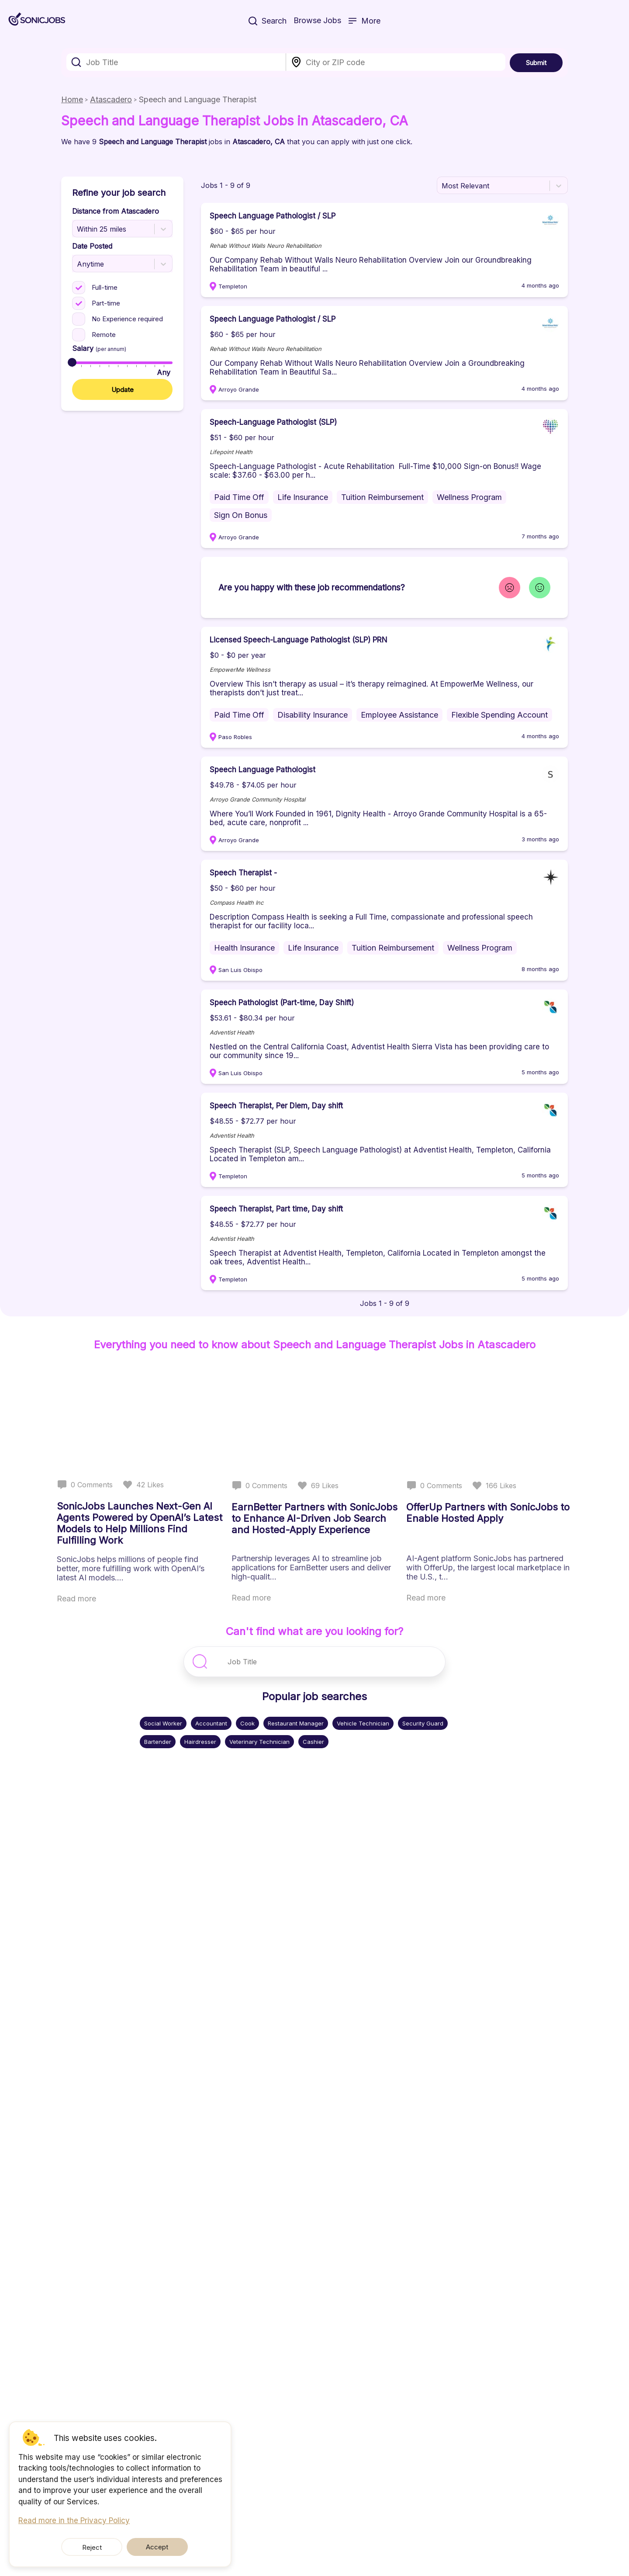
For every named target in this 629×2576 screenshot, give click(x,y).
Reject (103, 2547)
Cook (247, 1723)
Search (268, 21)
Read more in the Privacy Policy (74, 2520)
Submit (536, 63)
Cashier (313, 1741)
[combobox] (176, 62)
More (364, 21)
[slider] (72, 362)
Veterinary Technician (259, 1741)
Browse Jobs (317, 21)
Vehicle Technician (363, 1723)
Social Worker (163, 1723)
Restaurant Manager (296, 1723)
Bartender (157, 1741)
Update (122, 389)
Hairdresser (200, 1741)
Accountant (211, 1723)
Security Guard (422, 1723)
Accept (146, 2547)
